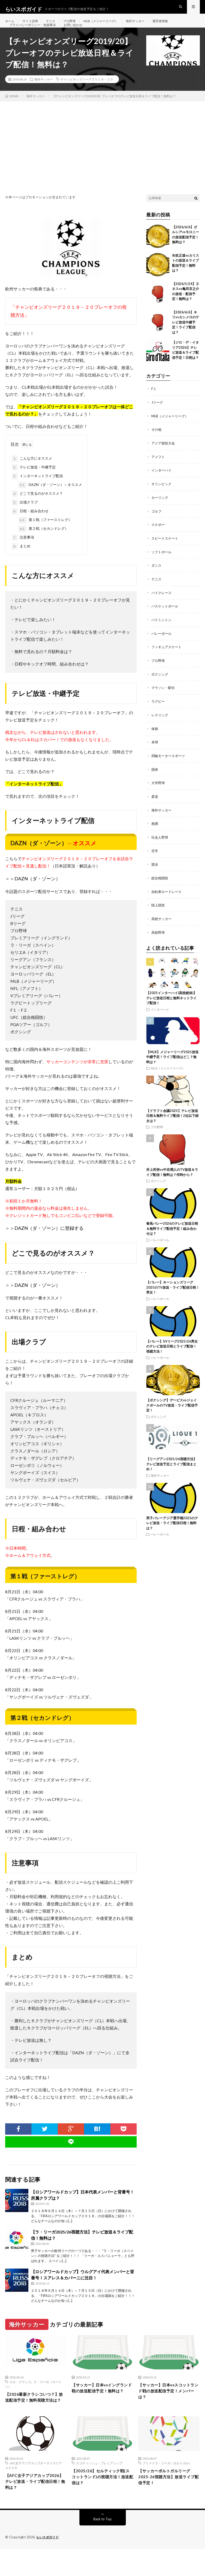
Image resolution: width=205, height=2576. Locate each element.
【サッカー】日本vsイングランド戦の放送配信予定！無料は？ (100, 2408)
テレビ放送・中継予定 (34, 483)
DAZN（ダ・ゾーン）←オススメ (50, 501)
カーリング (160, 512)
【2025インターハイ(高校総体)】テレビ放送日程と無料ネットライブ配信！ (171, 1006)
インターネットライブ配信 (37, 492)
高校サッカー (162, 927)
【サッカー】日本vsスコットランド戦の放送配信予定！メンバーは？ (167, 2408)
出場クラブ (25, 518)
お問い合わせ (82, 35)
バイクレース (162, 606)
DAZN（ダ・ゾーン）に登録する (49, 1244)
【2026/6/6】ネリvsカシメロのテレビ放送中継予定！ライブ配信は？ (185, 338)
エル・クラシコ (20, 2397)
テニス (55, 25)
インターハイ (162, 485)
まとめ (21, 562)
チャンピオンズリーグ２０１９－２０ (87, 94)
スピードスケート (165, 552)
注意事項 (23, 553)
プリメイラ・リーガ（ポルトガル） (167, 2487)
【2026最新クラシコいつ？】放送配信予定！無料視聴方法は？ (33, 2417)
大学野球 (158, 793)
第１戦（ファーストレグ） (45, 536)
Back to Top (102, 2546)
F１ (154, 404)
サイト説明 (33, 25)
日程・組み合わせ (30, 527)
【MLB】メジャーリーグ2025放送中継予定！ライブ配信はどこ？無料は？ (172, 1065)
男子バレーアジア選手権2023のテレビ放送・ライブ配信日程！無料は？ (172, 1531)
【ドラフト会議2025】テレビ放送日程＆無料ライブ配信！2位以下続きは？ (172, 1124)
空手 (155, 860)
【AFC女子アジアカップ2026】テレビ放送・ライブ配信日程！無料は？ (34, 2507)
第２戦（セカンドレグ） (43, 544)
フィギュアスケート (167, 659)
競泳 (155, 874)
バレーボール (162, 646)
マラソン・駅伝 (164, 699)
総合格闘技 (160, 887)
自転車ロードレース (167, 901)
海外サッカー (150, 25)
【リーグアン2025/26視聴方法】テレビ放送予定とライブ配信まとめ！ (171, 1472)
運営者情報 (178, 25)
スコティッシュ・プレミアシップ (99, 2487)
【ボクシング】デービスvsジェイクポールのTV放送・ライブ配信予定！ (172, 1414)
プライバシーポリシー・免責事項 (36, 35)
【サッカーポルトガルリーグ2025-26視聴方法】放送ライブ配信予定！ (168, 2503)
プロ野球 (76, 25)
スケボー (158, 539)
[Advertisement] (102, 156)
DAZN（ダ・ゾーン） (37, 894)
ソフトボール (162, 565)
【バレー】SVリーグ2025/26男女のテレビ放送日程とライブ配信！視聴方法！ (172, 1355)
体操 (155, 740)
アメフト (158, 471)
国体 (155, 780)
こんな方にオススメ (32, 474)
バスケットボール (165, 619)
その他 (156, 445)
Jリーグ (157, 418)
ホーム (10, 25)
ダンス (156, 579)
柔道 (155, 807)
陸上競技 (158, 914)
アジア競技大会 (164, 458)
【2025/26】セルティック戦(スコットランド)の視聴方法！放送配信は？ (102, 2503)
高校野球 (158, 941)
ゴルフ (156, 525)
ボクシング (160, 686)
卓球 (155, 753)
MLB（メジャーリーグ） (111, 25)
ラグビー (158, 713)
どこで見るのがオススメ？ (37, 509)
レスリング (160, 726)
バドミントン (162, 632)
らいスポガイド (48, 2564)
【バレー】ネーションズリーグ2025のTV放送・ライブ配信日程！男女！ (172, 1296)
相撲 (155, 834)
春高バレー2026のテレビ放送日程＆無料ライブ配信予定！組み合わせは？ (172, 1237)
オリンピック (162, 498)
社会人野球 (160, 847)
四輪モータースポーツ (169, 767)
